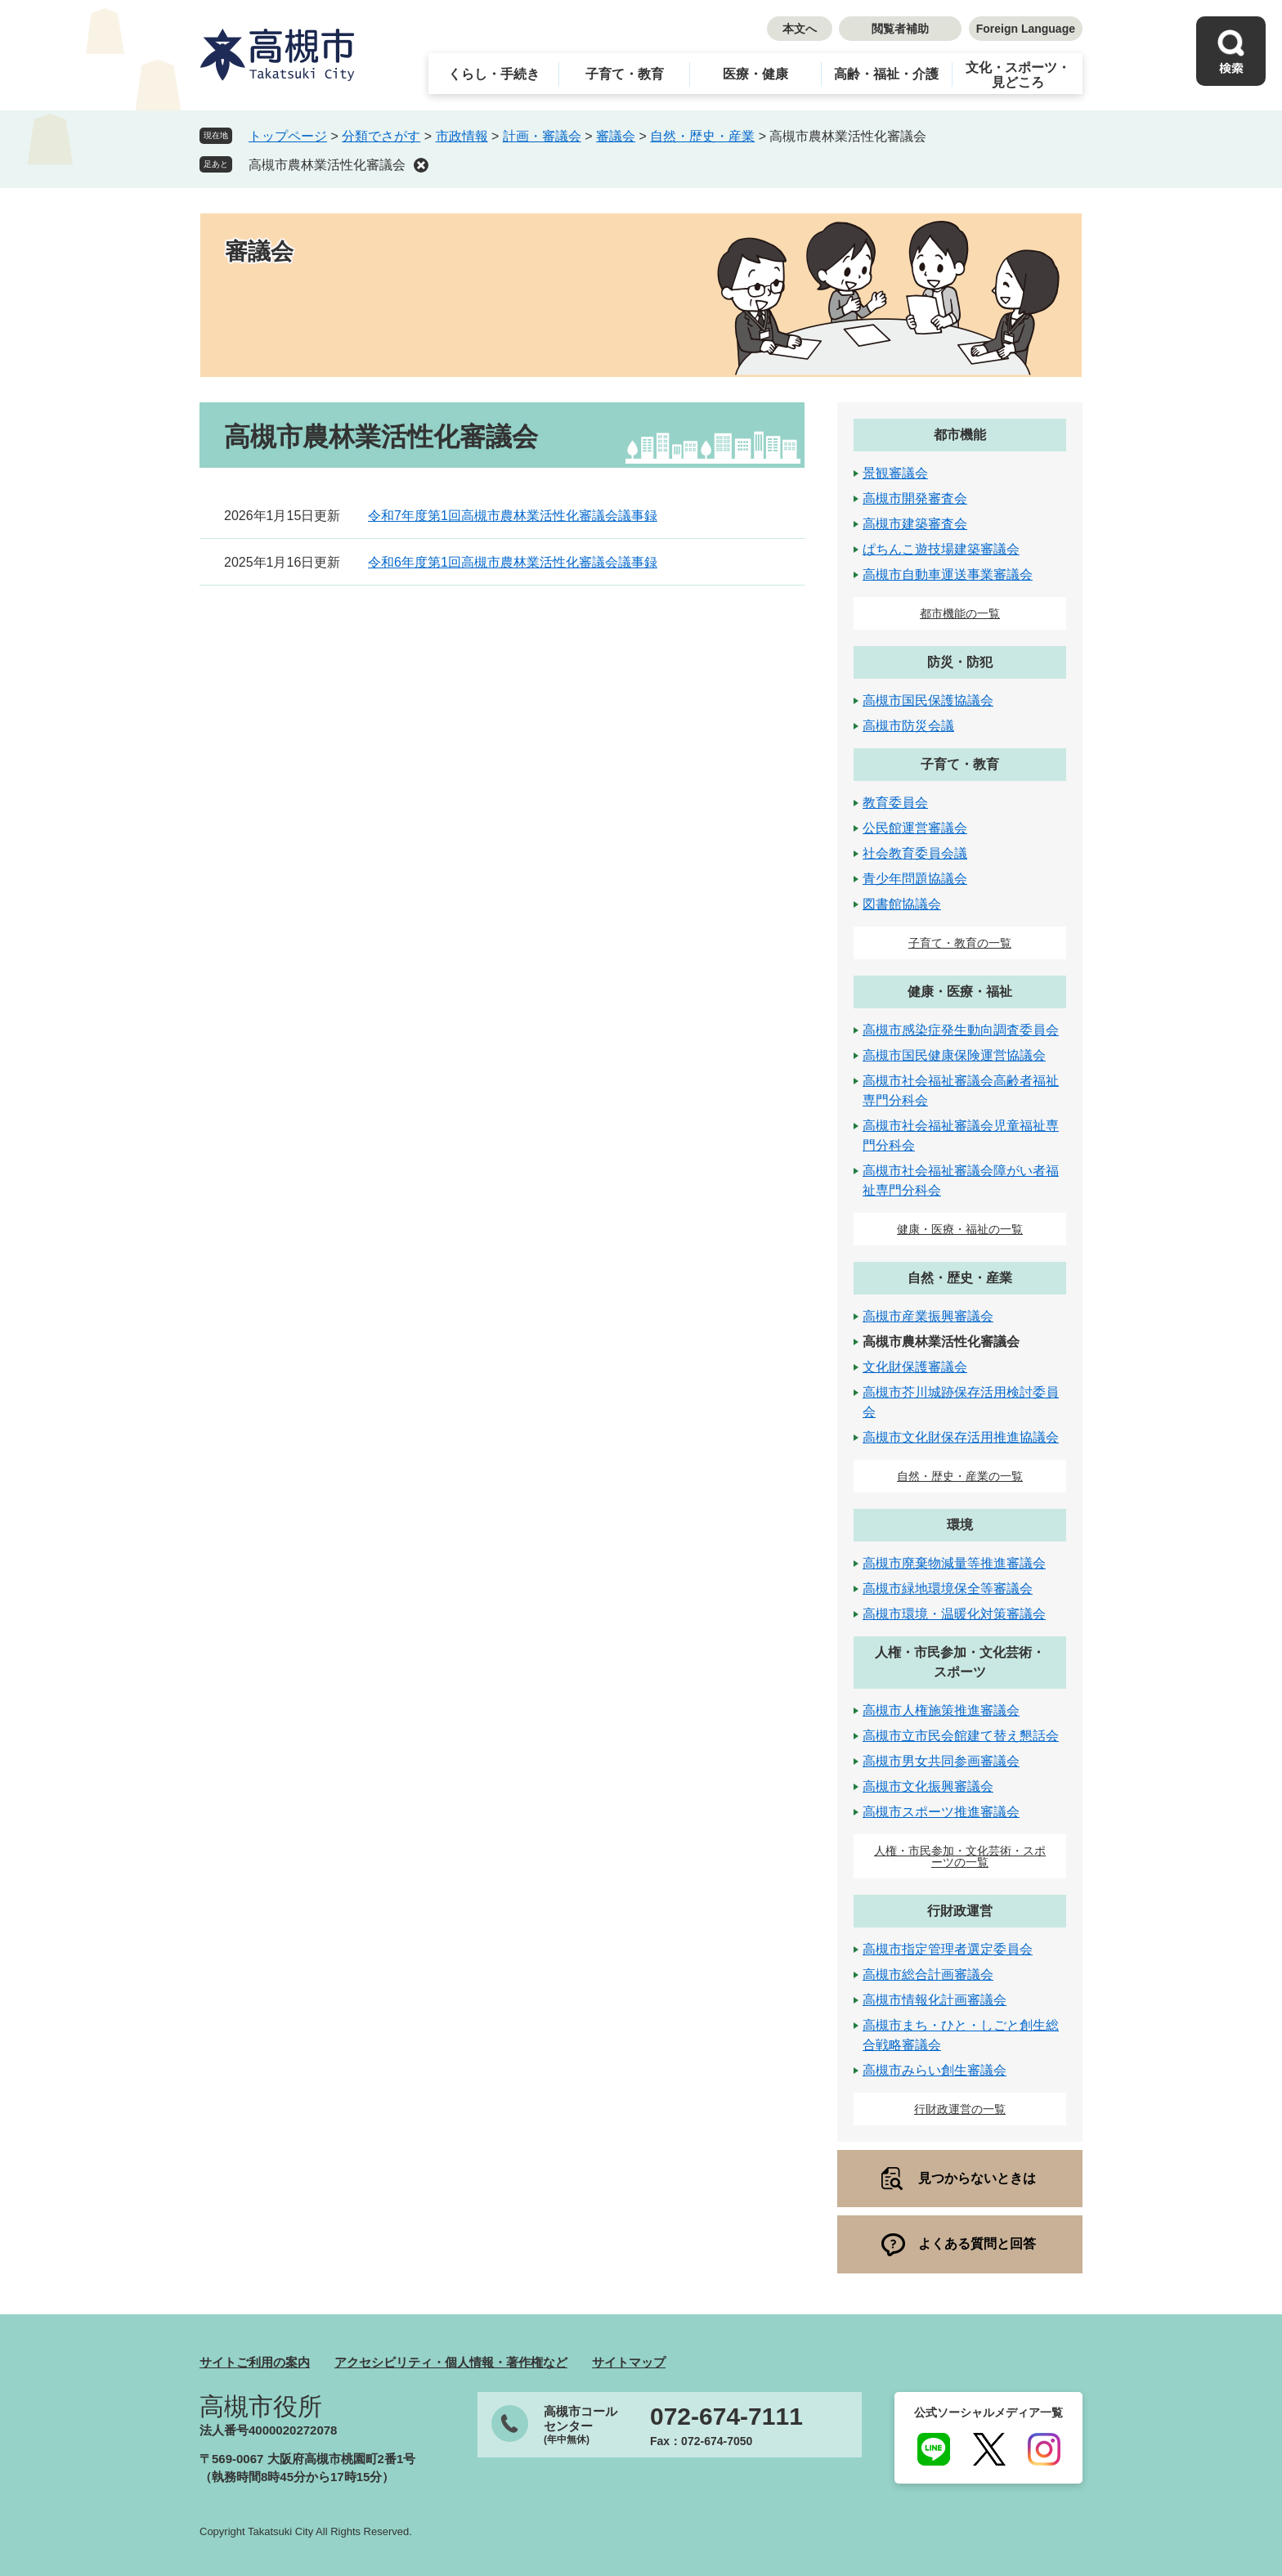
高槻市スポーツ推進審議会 (941, 1812)
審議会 (615, 136)
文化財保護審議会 (915, 1367)
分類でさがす (381, 136)
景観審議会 (895, 473)
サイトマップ (629, 2362)
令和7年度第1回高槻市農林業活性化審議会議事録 (512, 516)
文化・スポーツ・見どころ (1018, 75)
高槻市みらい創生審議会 (934, 2070)
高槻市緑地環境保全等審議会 (948, 1588)
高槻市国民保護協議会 (928, 700)
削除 (421, 165)
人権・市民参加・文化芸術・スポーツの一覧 (960, 1856)
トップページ (288, 136)
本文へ (799, 28)
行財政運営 (960, 1911)
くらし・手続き (494, 74)
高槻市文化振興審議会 (928, 1786)
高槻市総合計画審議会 (928, 1974)
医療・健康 (755, 74)
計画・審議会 (542, 136)
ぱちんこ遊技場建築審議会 (941, 549)
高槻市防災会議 (908, 726)
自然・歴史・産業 (702, 136)
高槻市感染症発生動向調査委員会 (961, 1030)
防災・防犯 (960, 662)
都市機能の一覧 (960, 613)
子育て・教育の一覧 (959, 942)
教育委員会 (895, 803)
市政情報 (462, 136)
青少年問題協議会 (915, 879)
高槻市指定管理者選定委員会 (948, 1949)
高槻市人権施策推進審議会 (941, 1710)
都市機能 (960, 435)
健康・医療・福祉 (960, 992)
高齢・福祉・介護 (886, 74)
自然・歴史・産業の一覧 (960, 1476)
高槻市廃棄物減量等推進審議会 (954, 1563)
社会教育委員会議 (915, 853)
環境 (960, 1525)
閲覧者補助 (900, 28)
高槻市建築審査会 (915, 524)
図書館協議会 (902, 904)
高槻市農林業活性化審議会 (327, 165)
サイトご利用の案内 (254, 2362)
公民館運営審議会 (915, 828)
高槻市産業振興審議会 (928, 1316)
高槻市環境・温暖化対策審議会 (954, 1614)
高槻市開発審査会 (915, 498)
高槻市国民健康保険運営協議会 (954, 1055)
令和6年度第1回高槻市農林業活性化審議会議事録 (512, 562)
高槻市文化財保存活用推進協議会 (961, 1437)
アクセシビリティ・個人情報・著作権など (450, 2362)
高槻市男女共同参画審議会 (941, 1761)
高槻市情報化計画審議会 (934, 2000)
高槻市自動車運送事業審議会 (948, 574)
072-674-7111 (726, 2416)
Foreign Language (1025, 28)
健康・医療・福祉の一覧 (960, 1229)
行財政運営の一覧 (960, 2109)
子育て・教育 (624, 74)
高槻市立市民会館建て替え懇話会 (961, 1736)
